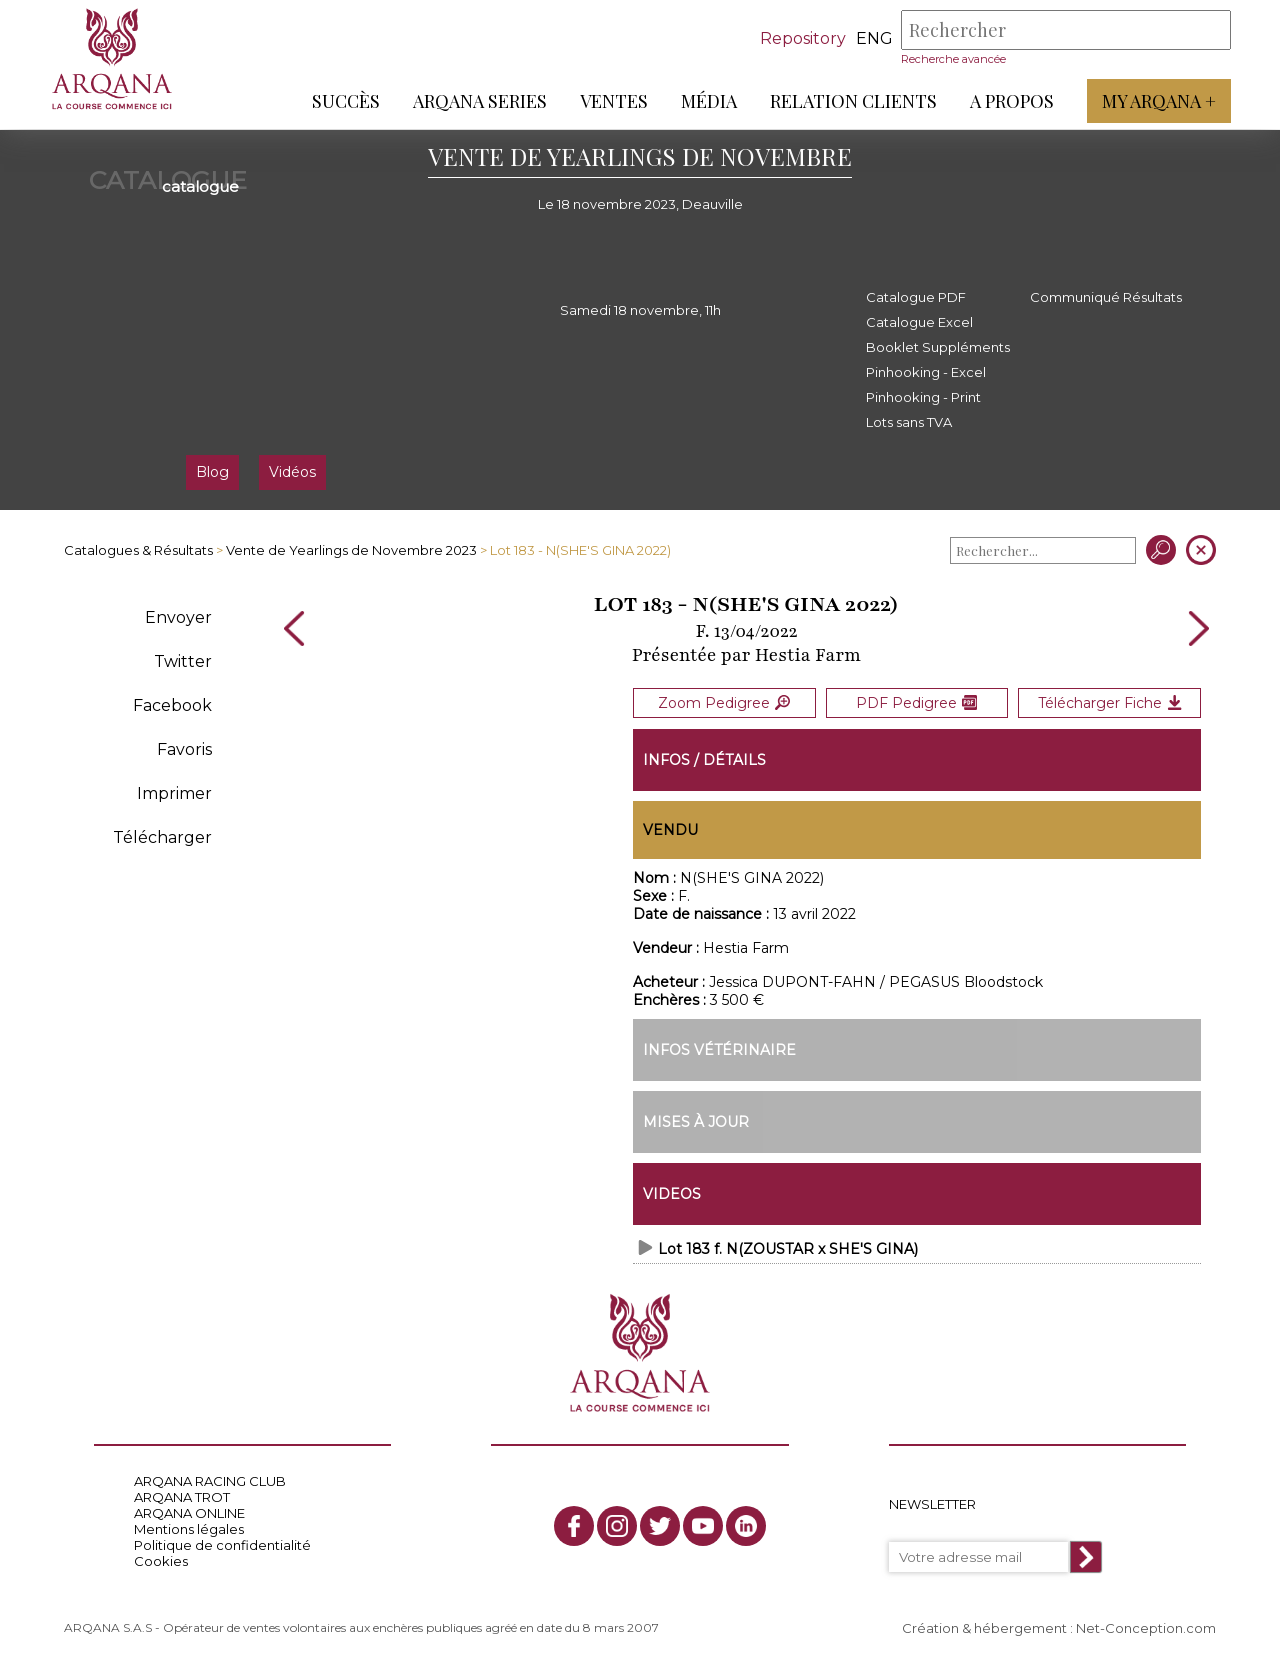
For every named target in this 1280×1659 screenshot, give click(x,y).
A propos (1011, 101)
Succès (345, 101)
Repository (802, 38)
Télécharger (162, 837)
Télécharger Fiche (1110, 702)
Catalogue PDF (916, 297)
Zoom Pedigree (724, 702)
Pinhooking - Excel (926, 372)
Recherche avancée (952, 59)
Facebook (172, 705)
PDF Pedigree (916, 702)
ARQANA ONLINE (189, 1512)
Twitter (183, 661)
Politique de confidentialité (222, 1544)
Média (708, 101)
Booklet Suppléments (938, 347)
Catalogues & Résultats (138, 550)
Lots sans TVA (909, 422)
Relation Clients (852, 101)
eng (873, 38)
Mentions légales (189, 1528)
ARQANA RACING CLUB (210, 1480)
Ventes (613, 101)
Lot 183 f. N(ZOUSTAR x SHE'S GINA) (788, 1247)
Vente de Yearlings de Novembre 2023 (351, 550)
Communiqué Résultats (1106, 297)
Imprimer (174, 793)
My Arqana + (1158, 101)
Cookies (161, 1560)
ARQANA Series (479, 101)
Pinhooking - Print (923, 397)
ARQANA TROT (182, 1496)
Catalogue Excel (919, 322)
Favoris (184, 749)
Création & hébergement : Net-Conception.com (1059, 1626)
